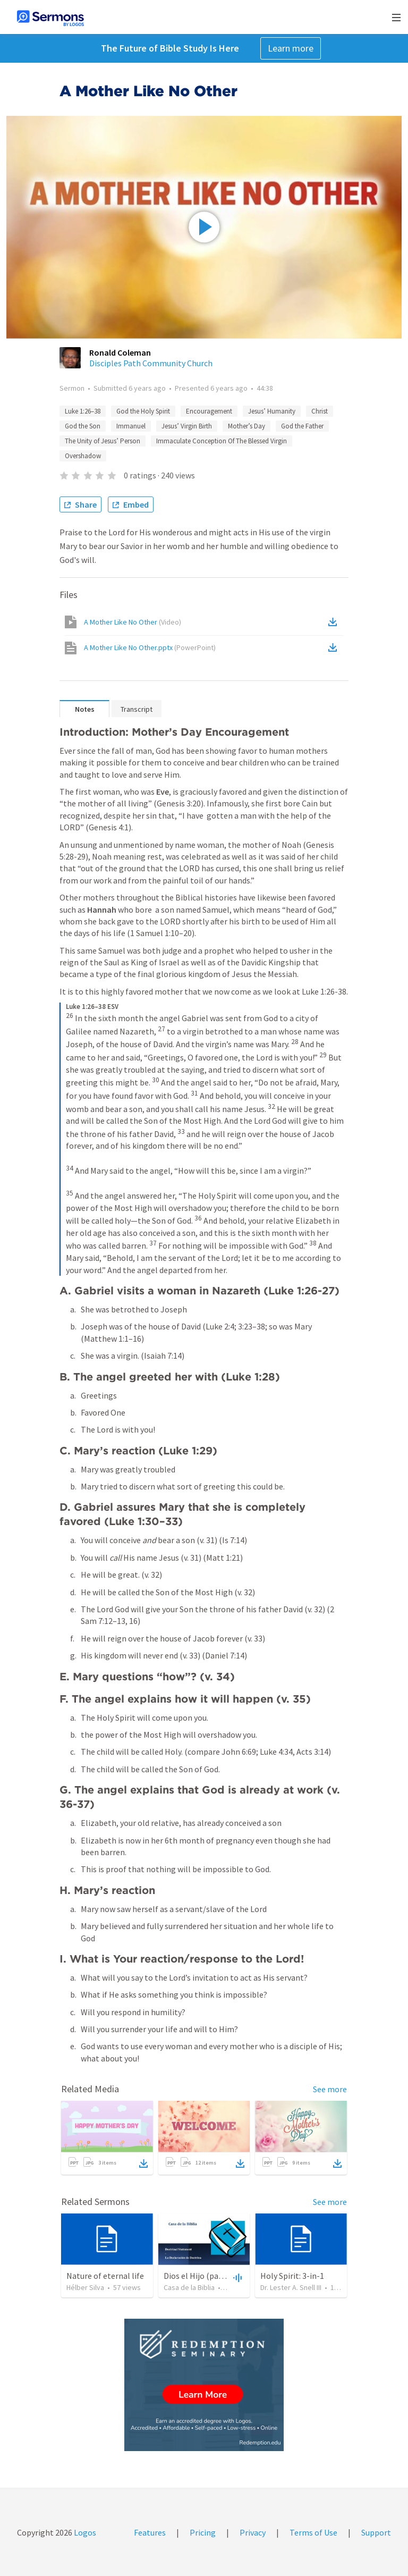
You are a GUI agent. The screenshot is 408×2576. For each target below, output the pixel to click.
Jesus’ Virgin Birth (187, 426)
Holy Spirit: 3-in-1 (292, 2275)
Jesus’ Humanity (271, 411)
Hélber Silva (85, 2287)
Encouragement (209, 411)
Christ (319, 411)
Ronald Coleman (120, 352)
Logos (84, 2532)
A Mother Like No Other (132, 622)
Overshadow (83, 455)
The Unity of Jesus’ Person (102, 440)
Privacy (253, 2532)
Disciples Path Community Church (150, 363)
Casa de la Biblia (189, 2287)
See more (330, 2089)
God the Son (82, 426)
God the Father (302, 426)
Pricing (203, 2532)
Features (150, 2532)
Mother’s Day (246, 426)
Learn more (290, 48)
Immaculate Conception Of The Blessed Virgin (221, 440)
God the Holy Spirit (143, 411)
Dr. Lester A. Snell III (290, 2287)
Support (376, 2532)
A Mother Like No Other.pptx (150, 647)
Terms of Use (313, 2532)
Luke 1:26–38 (82, 411)
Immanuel (131, 426)
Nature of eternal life (105, 2275)
